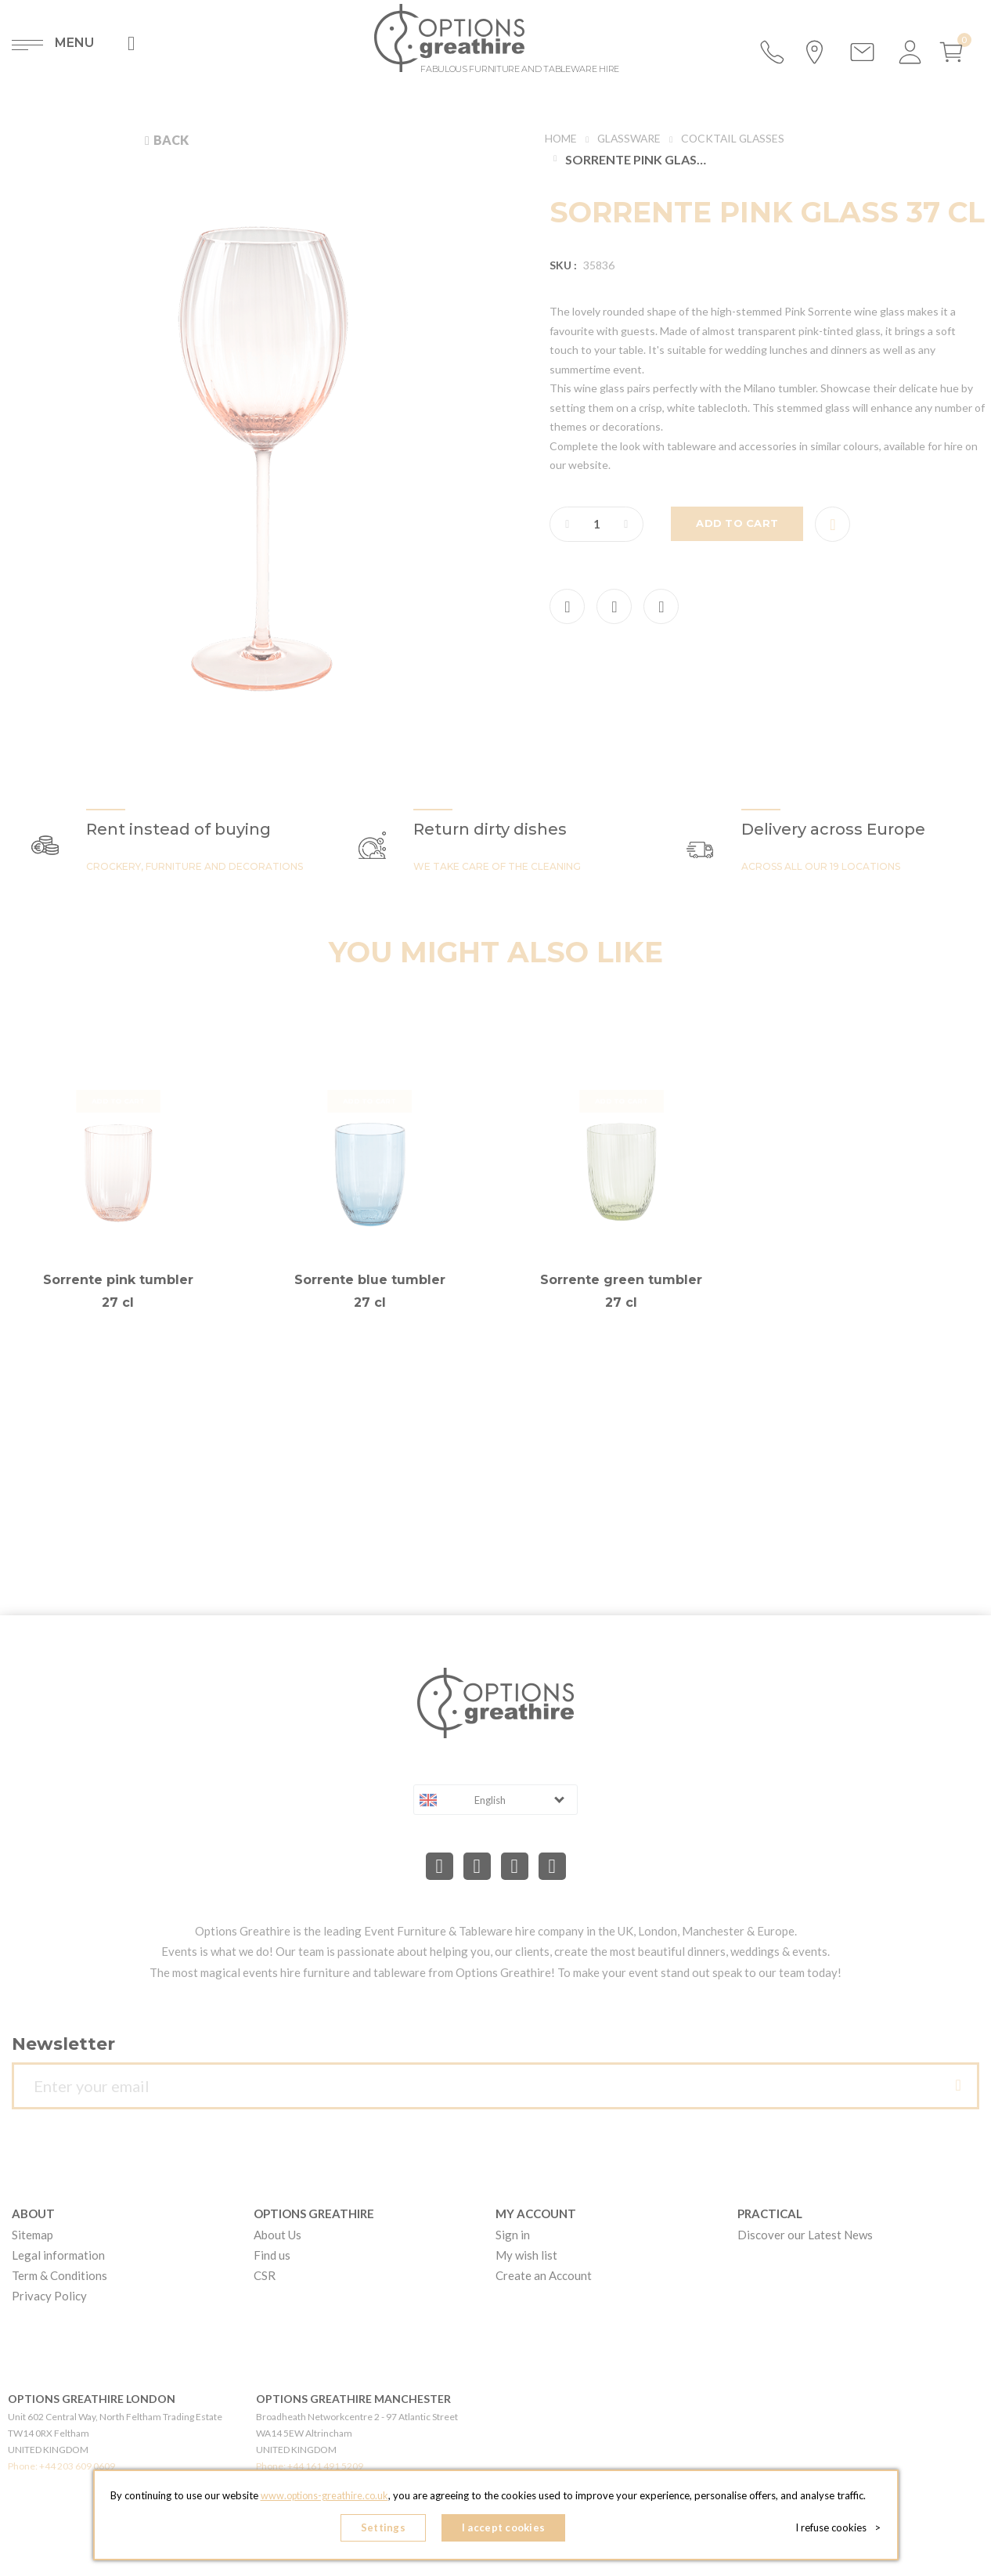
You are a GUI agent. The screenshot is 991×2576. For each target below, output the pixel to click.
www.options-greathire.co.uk (324, 2498)
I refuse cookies (841, 2529)
